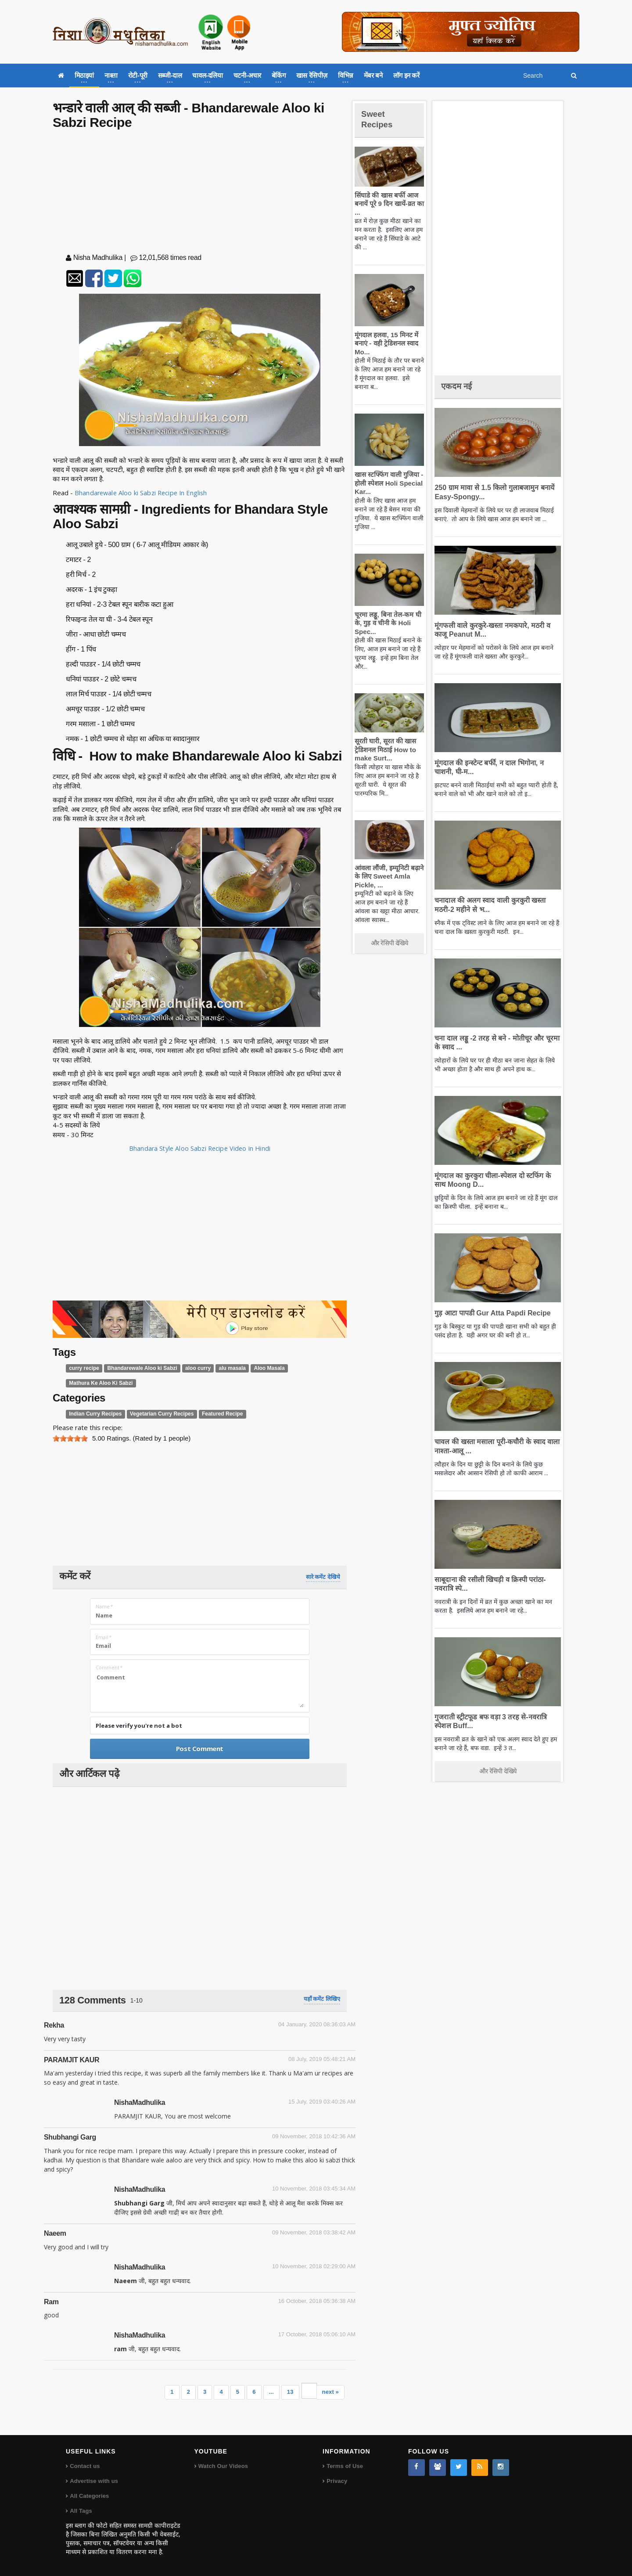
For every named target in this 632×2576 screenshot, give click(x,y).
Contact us (84, 2466)
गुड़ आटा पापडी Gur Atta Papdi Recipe (489, 1313)
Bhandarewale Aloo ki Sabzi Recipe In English (142, 492)
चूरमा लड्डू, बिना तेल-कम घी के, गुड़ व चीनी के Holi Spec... (386, 623)
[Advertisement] (200, 193)
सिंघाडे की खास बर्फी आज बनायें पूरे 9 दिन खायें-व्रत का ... (387, 203)
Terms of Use (344, 2466)
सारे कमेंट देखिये (323, 1577)
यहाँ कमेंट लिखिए (322, 1999)
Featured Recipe (213, 1414)
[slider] (70, 1438)
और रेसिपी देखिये (389, 943)
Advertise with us (93, 2481)
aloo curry (190, 1368)
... (271, 2392)
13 (290, 2392)
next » (330, 2392)
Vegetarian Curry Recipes (156, 1414)
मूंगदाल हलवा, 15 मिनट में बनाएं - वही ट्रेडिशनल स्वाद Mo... (385, 343)
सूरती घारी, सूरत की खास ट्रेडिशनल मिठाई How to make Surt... (384, 749)
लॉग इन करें (406, 75)
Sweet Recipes (379, 119)
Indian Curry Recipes (93, 1414)
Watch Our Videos (222, 2466)
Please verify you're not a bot (139, 1725)
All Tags (81, 2511)
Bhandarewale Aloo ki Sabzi (138, 1368)
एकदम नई (458, 385)
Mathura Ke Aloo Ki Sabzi (98, 1383)
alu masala (222, 1368)
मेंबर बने (373, 75)
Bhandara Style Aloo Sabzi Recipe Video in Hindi (200, 1148)
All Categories (89, 2496)
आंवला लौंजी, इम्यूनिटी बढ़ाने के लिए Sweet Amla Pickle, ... (387, 876)
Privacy (337, 2481)
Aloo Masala (258, 1368)
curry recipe (83, 1368)
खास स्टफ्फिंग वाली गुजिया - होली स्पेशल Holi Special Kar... (387, 483)
